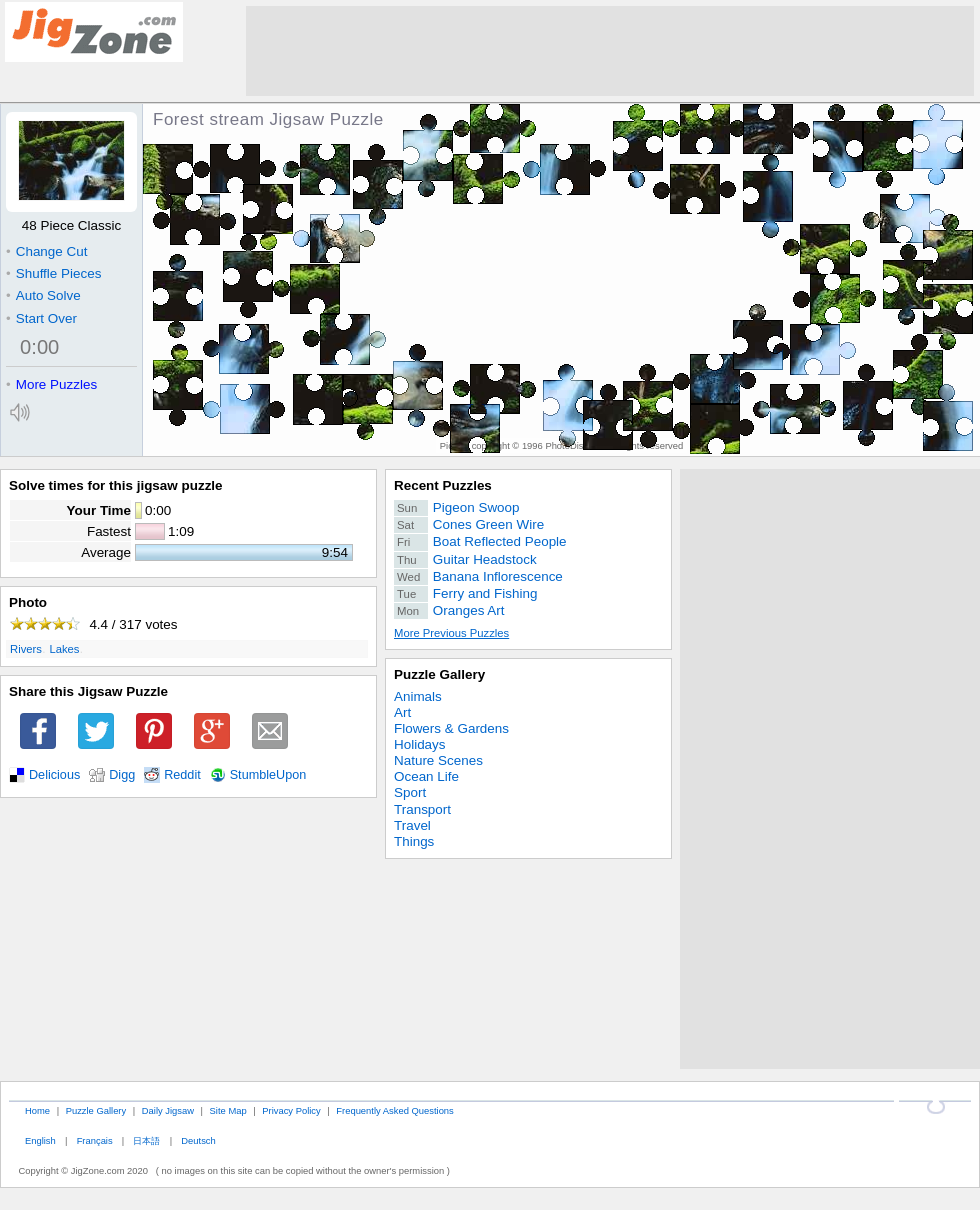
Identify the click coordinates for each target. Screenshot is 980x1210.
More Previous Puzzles (451, 633)
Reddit (182, 775)
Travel (412, 825)
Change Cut (46, 251)
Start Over (41, 318)
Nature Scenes (438, 760)
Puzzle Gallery (439, 674)
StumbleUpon (268, 775)
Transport (422, 809)
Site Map (228, 1110)
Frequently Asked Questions (394, 1110)
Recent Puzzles (443, 485)
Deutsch (198, 1140)
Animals (418, 696)
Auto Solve (43, 295)
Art (402, 712)
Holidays (420, 744)
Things (414, 841)
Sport (410, 792)
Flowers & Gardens (451, 728)
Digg (122, 775)
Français (95, 1140)
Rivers (26, 649)
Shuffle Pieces (53, 273)
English (40, 1140)
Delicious (54, 775)
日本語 (146, 1140)
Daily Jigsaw (168, 1110)
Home (37, 1110)
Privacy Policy (291, 1110)
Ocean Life (426, 776)
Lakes (64, 649)
